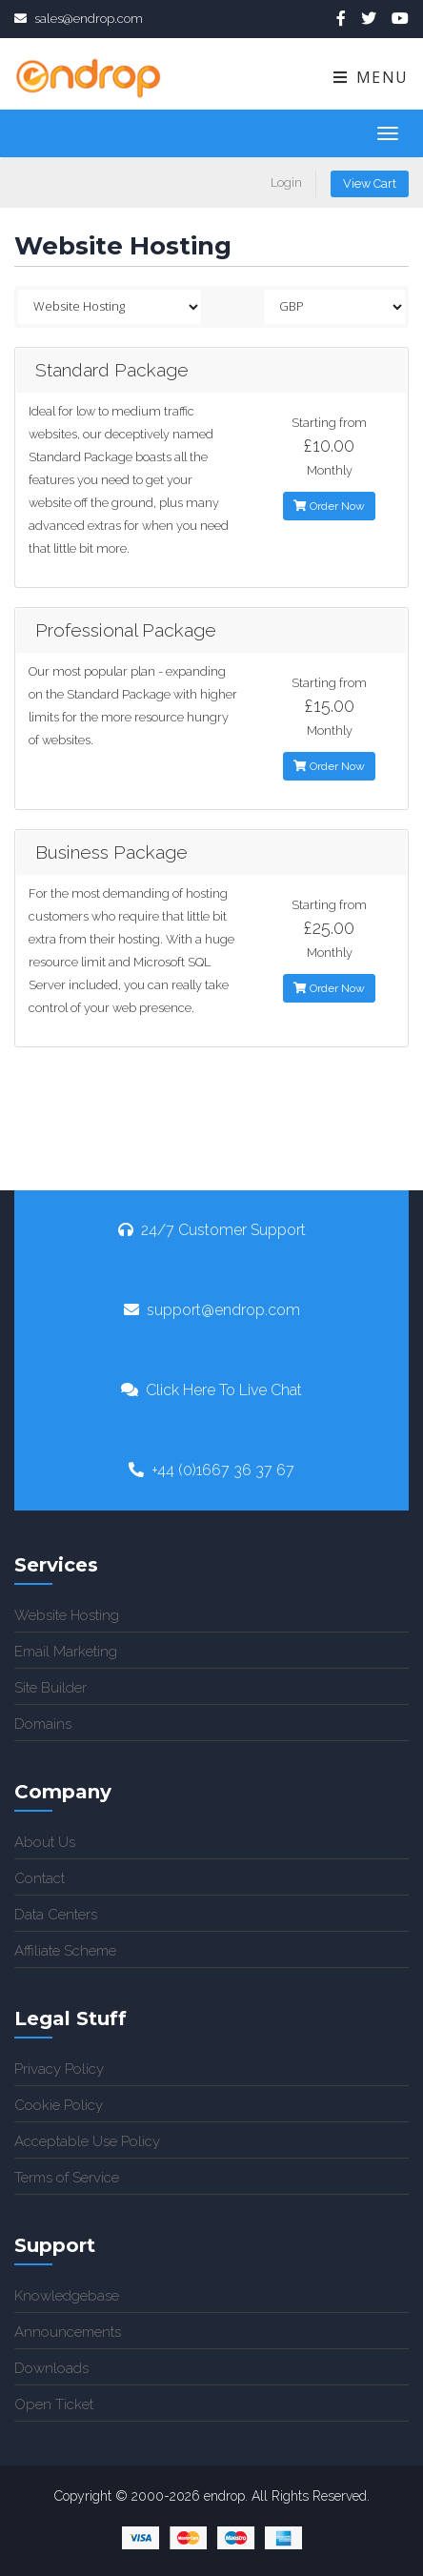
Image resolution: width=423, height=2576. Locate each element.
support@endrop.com (212, 1310)
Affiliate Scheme (65, 1950)
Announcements (67, 2332)
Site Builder (50, 1687)
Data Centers (55, 1914)
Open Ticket (53, 2404)
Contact (39, 1878)
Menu (370, 77)
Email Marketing (65, 1651)
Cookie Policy (58, 2105)
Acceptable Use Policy (87, 2141)
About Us (44, 1842)
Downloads (51, 2368)
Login (286, 182)
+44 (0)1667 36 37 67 (211, 1470)
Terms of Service (66, 2177)
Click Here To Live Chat (211, 1390)
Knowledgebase (66, 2295)
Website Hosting (66, 1615)
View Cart (369, 183)
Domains (42, 1724)
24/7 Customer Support (212, 1230)
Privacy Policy (59, 2069)
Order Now (329, 506)
